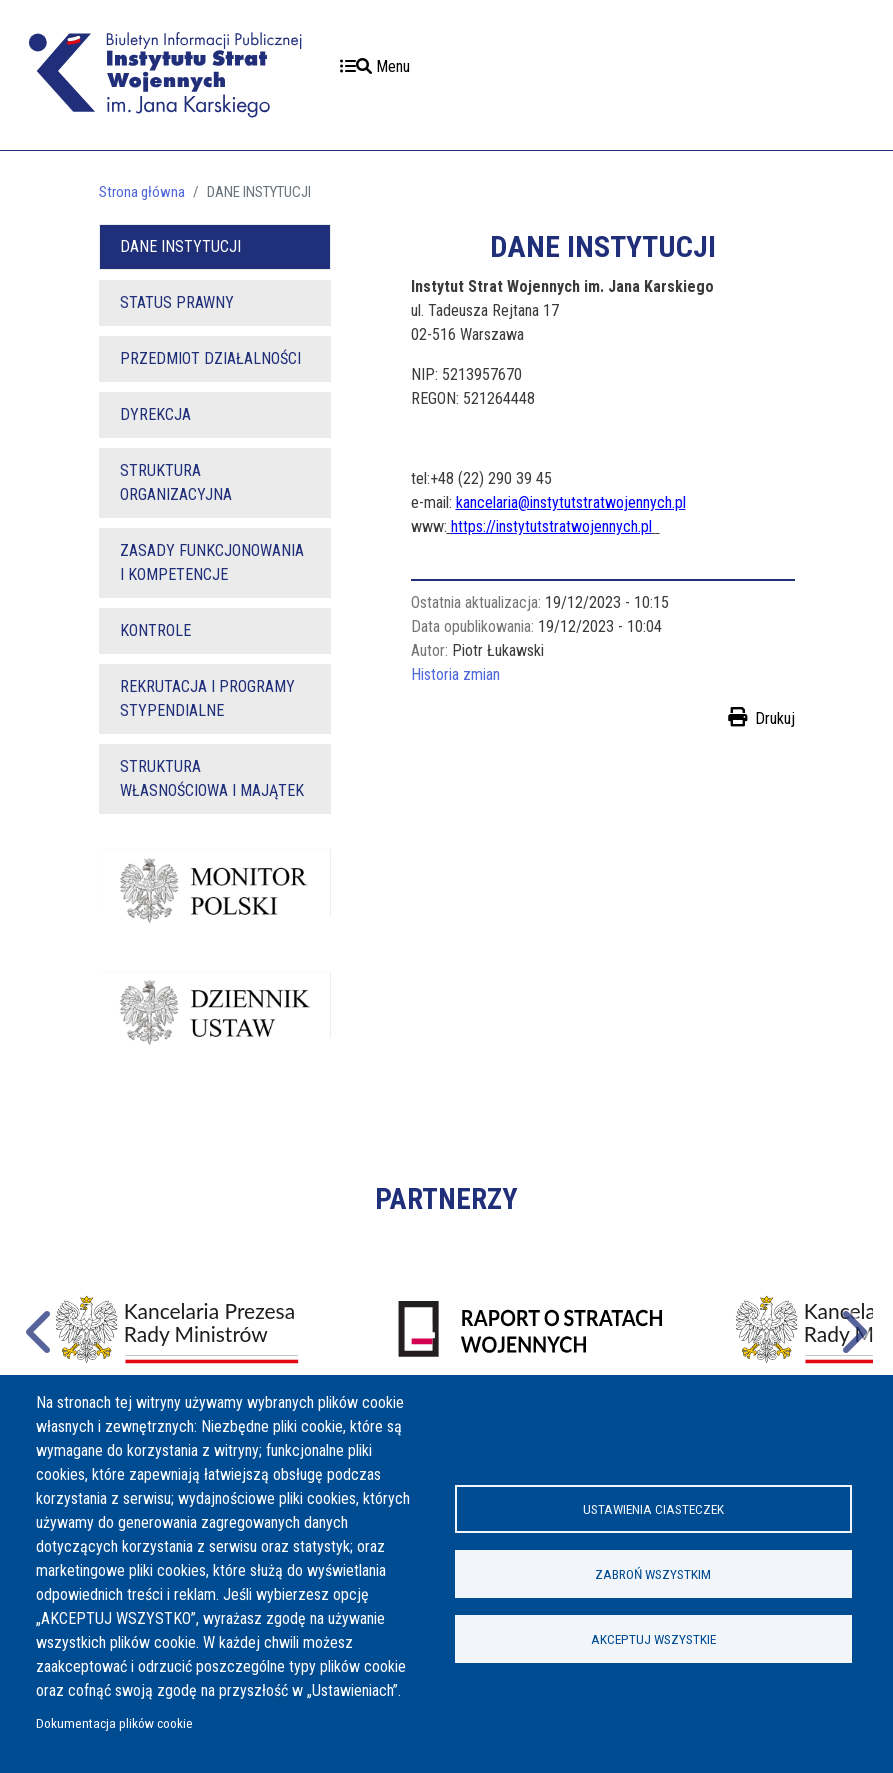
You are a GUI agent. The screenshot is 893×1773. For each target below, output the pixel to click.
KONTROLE (155, 630)
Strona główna (142, 192)
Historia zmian (455, 674)
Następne (852, 1329)
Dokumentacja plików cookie (114, 1723)
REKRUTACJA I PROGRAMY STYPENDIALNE (207, 698)
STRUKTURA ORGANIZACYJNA (176, 482)
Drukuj (775, 718)
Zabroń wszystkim (653, 1574)
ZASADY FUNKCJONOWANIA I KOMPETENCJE (212, 562)
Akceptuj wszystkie (653, 1639)
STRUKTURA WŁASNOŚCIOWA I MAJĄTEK (212, 778)
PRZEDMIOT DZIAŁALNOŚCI (210, 358)
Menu (375, 66)
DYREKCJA (155, 414)
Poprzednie (41, 1329)
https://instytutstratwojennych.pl (551, 526)
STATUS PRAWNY (177, 302)
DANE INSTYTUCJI (180, 246)
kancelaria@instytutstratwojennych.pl (571, 502)
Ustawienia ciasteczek (653, 1509)
